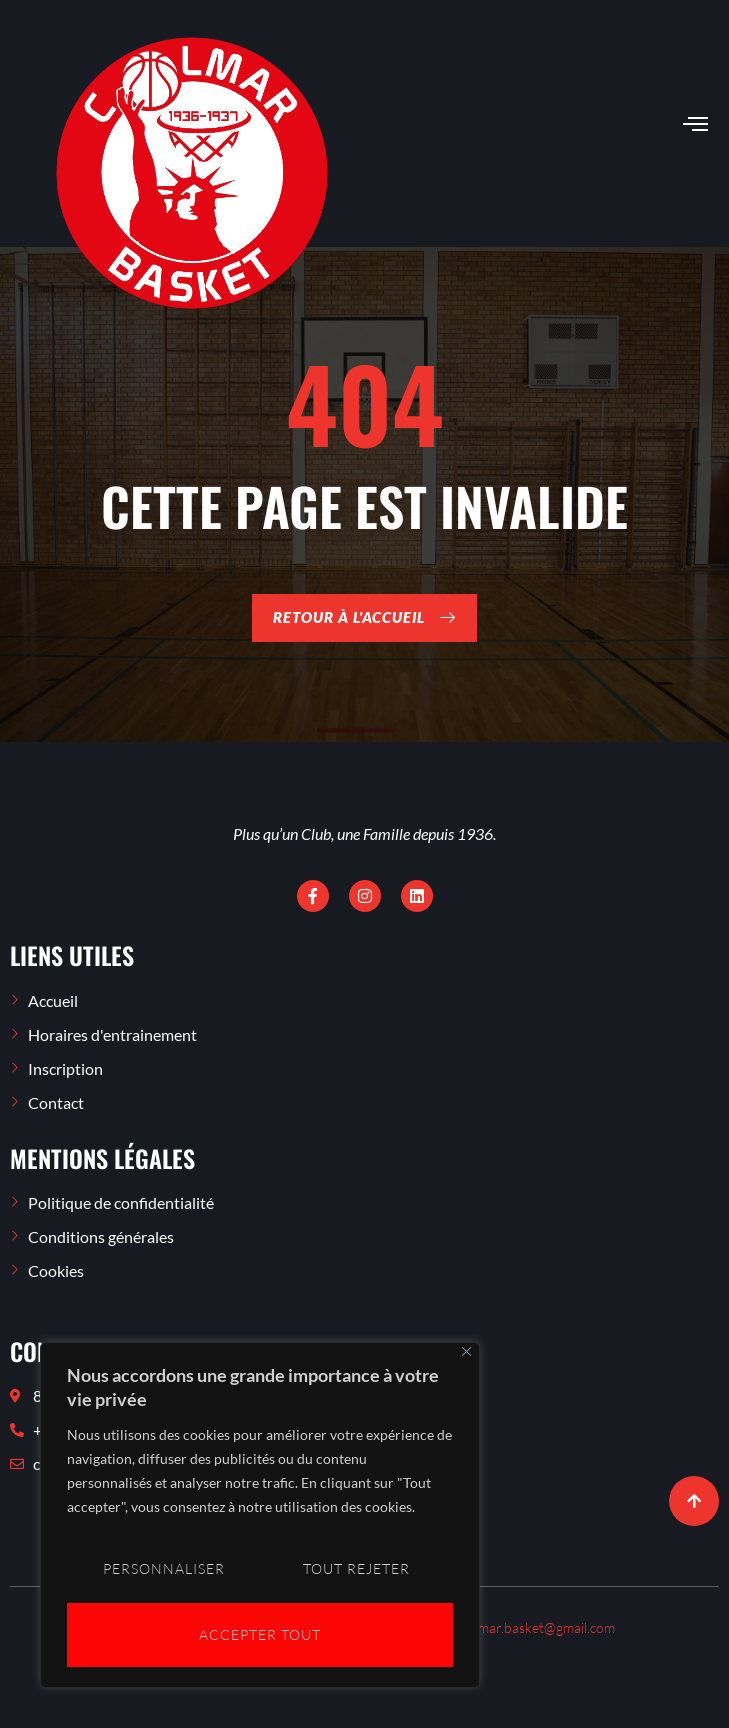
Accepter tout (260, 1634)
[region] (260, 1517)
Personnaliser (163, 1570)
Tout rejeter (356, 1570)
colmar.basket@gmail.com (538, 1627)
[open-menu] (696, 125)
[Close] (466, 1355)
